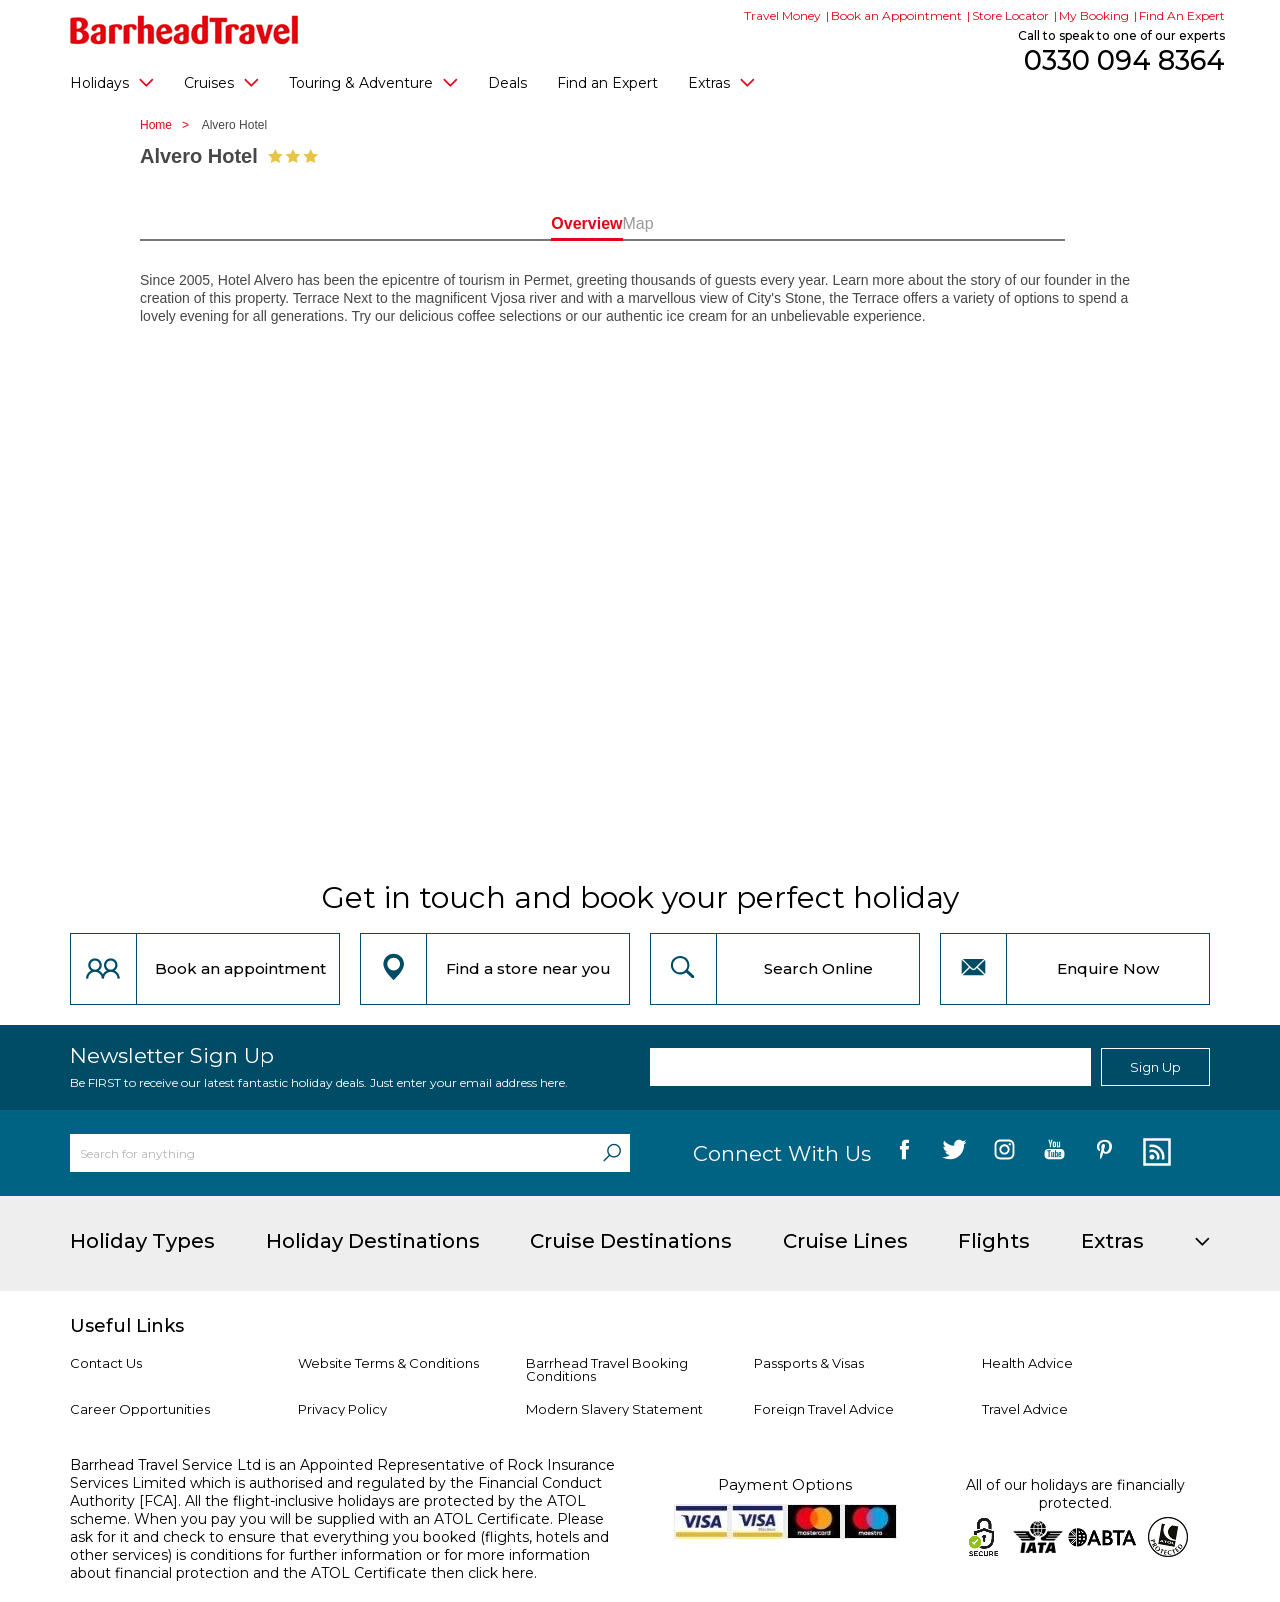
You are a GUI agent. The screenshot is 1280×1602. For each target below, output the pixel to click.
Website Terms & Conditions (388, 1363)
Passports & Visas (809, 1363)
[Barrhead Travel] (184, 30)
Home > (169, 125)
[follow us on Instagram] (1004, 1153)
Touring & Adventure (373, 82)
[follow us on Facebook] (904, 1153)
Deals (507, 83)
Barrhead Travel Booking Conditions (607, 1369)
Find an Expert (607, 83)
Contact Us (106, 1363)
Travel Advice (1025, 1409)
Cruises (221, 82)
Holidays (112, 82)
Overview (549, 223)
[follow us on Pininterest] (1104, 1153)
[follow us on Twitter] (954, 1153)
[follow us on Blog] (1154, 1153)
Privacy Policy (342, 1409)
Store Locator (1010, 15)
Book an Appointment (896, 15)
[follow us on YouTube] (1054, 1153)
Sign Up (1155, 1067)
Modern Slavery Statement (614, 1409)
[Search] (612, 1153)
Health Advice (1027, 1363)
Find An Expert (1182, 15)
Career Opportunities (140, 1409)
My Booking (1094, 15)
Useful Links (127, 1326)
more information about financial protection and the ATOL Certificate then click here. (330, 1564)
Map (729, 223)
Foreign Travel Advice (824, 1409)
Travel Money (782, 15)
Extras (721, 82)
